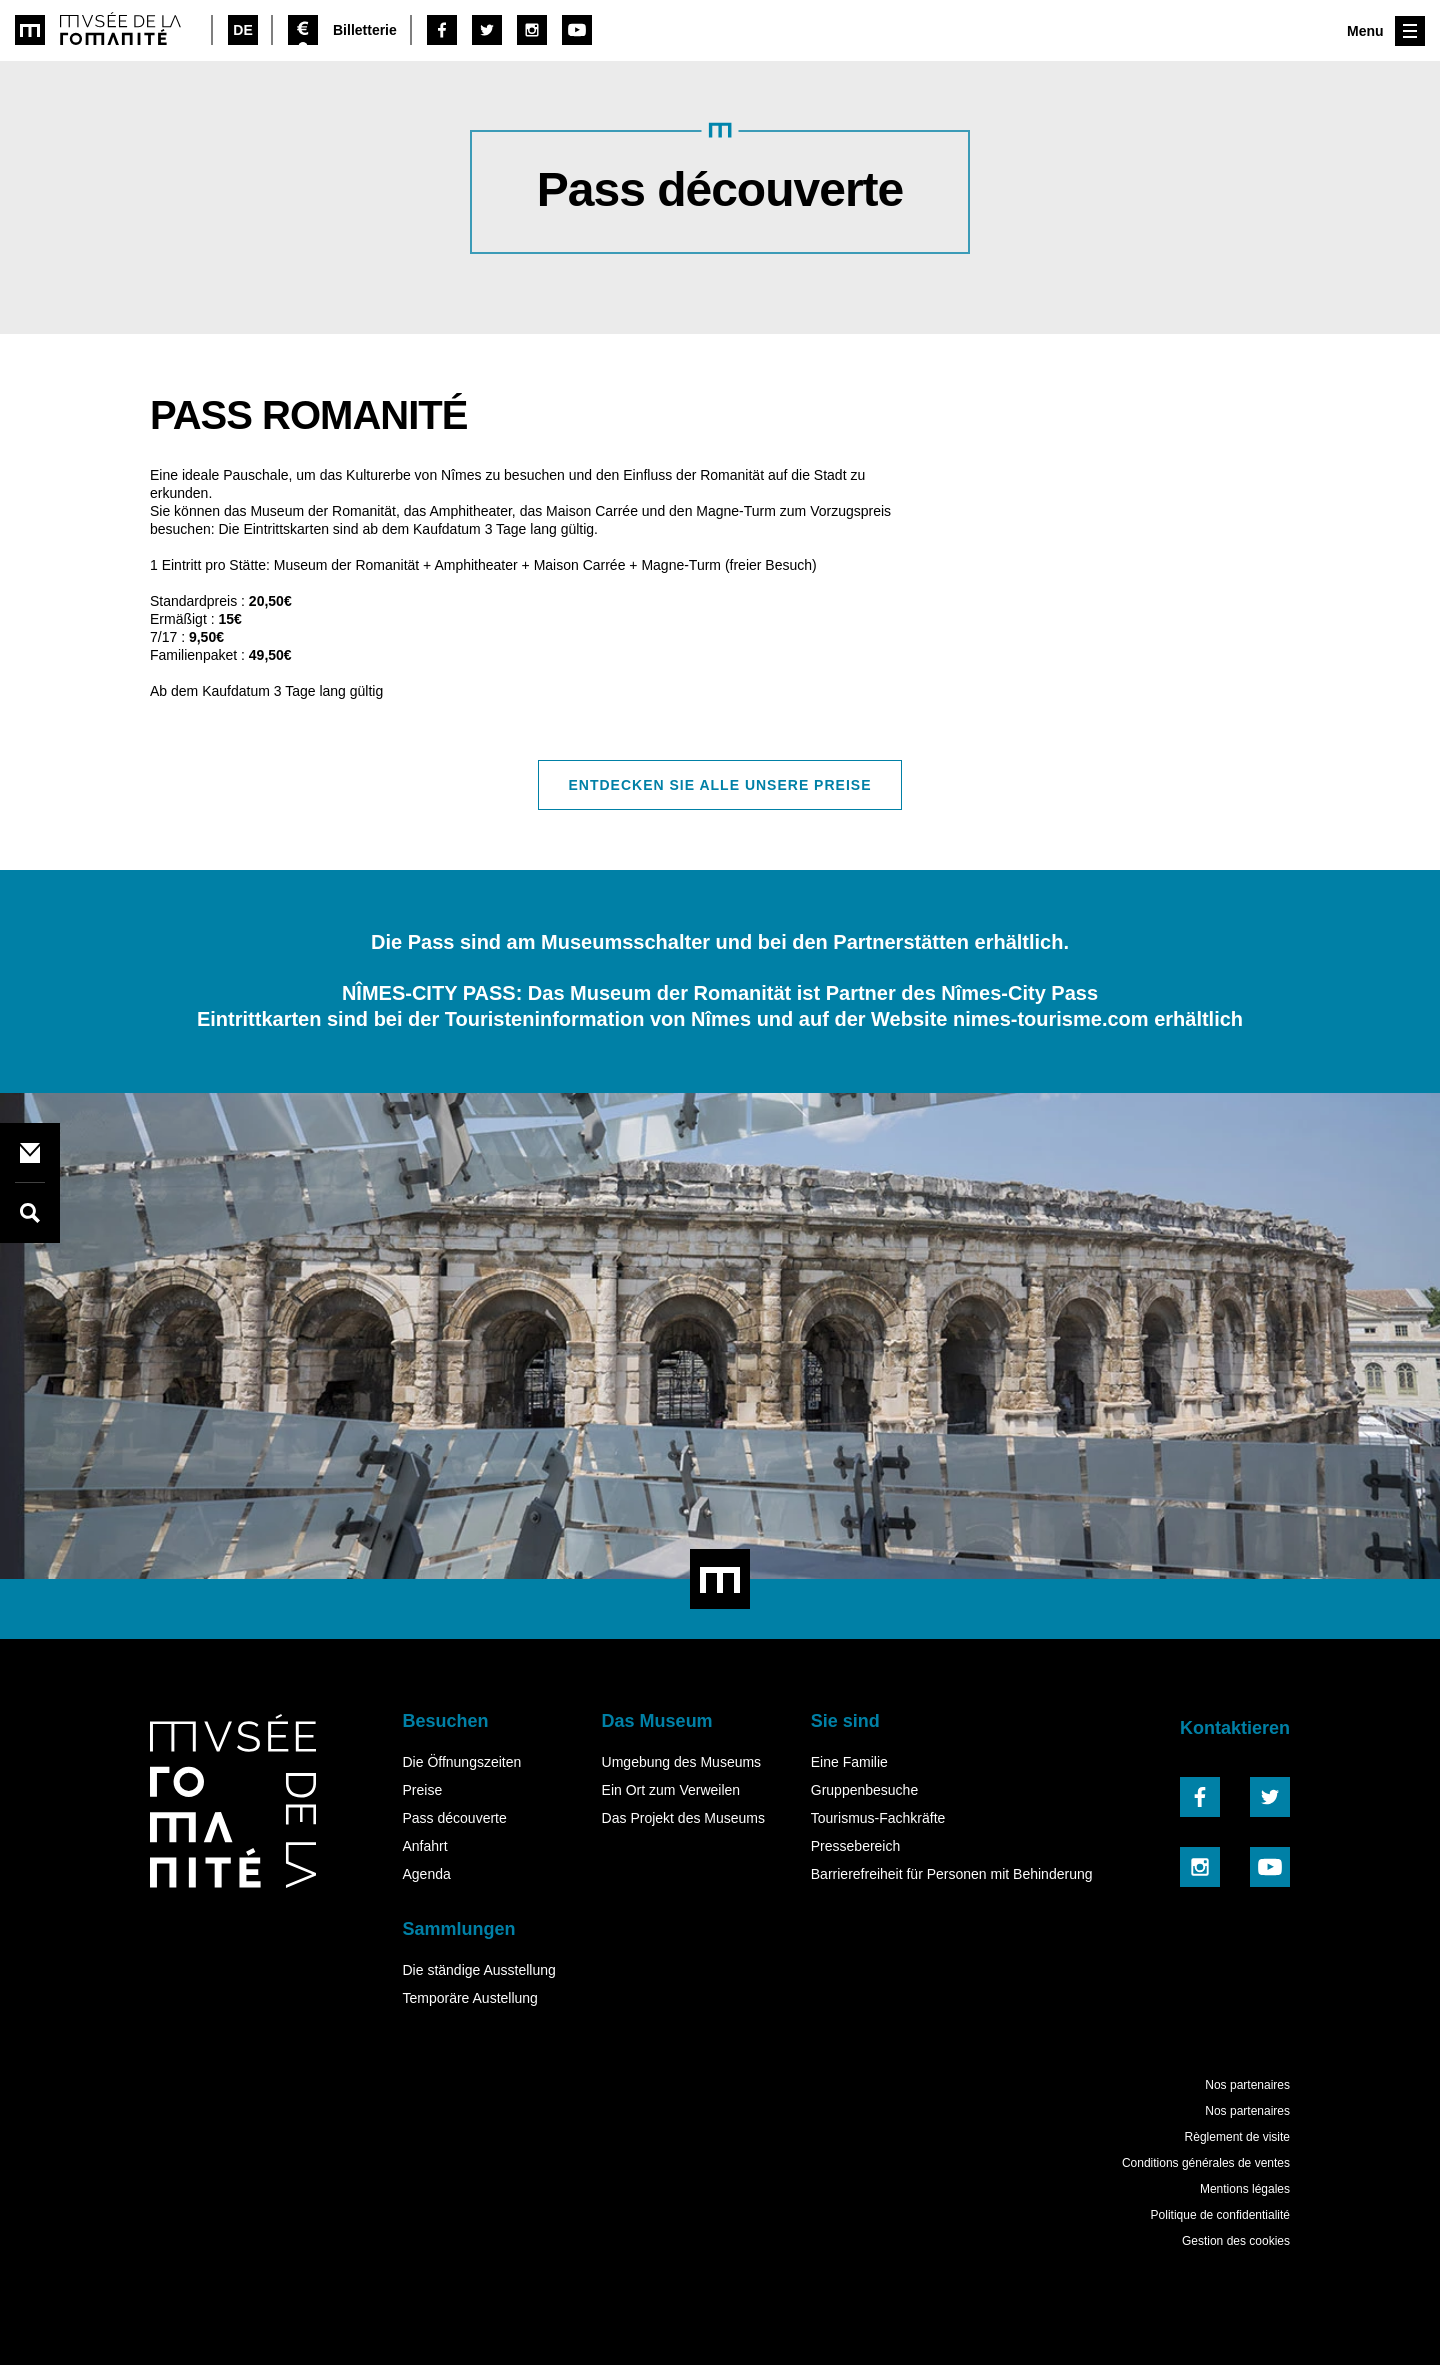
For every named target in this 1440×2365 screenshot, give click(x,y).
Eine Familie (849, 1762)
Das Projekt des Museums (683, 1818)
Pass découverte (454, 1818)
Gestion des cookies (1236, 2241)
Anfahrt (424, 1846)
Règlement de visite (1237, 2137)
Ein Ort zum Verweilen (671, 1790)
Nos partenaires (1247, 2085)
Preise (422, 1790)
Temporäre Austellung (469, 1998)
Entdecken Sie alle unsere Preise (720, 785)
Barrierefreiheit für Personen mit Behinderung (952, 1874)
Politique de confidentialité (1220, 2215)
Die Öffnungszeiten (461, 1762)
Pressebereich (856, 1846)
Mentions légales (1245, 2189)
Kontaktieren (1235, 1728)
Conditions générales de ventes (1206, 2163)
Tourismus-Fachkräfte (878, 1818)
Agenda (426, 1874)
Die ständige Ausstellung (478, 1970)
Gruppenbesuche (864, 1790)
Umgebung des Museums (682, 1762)
